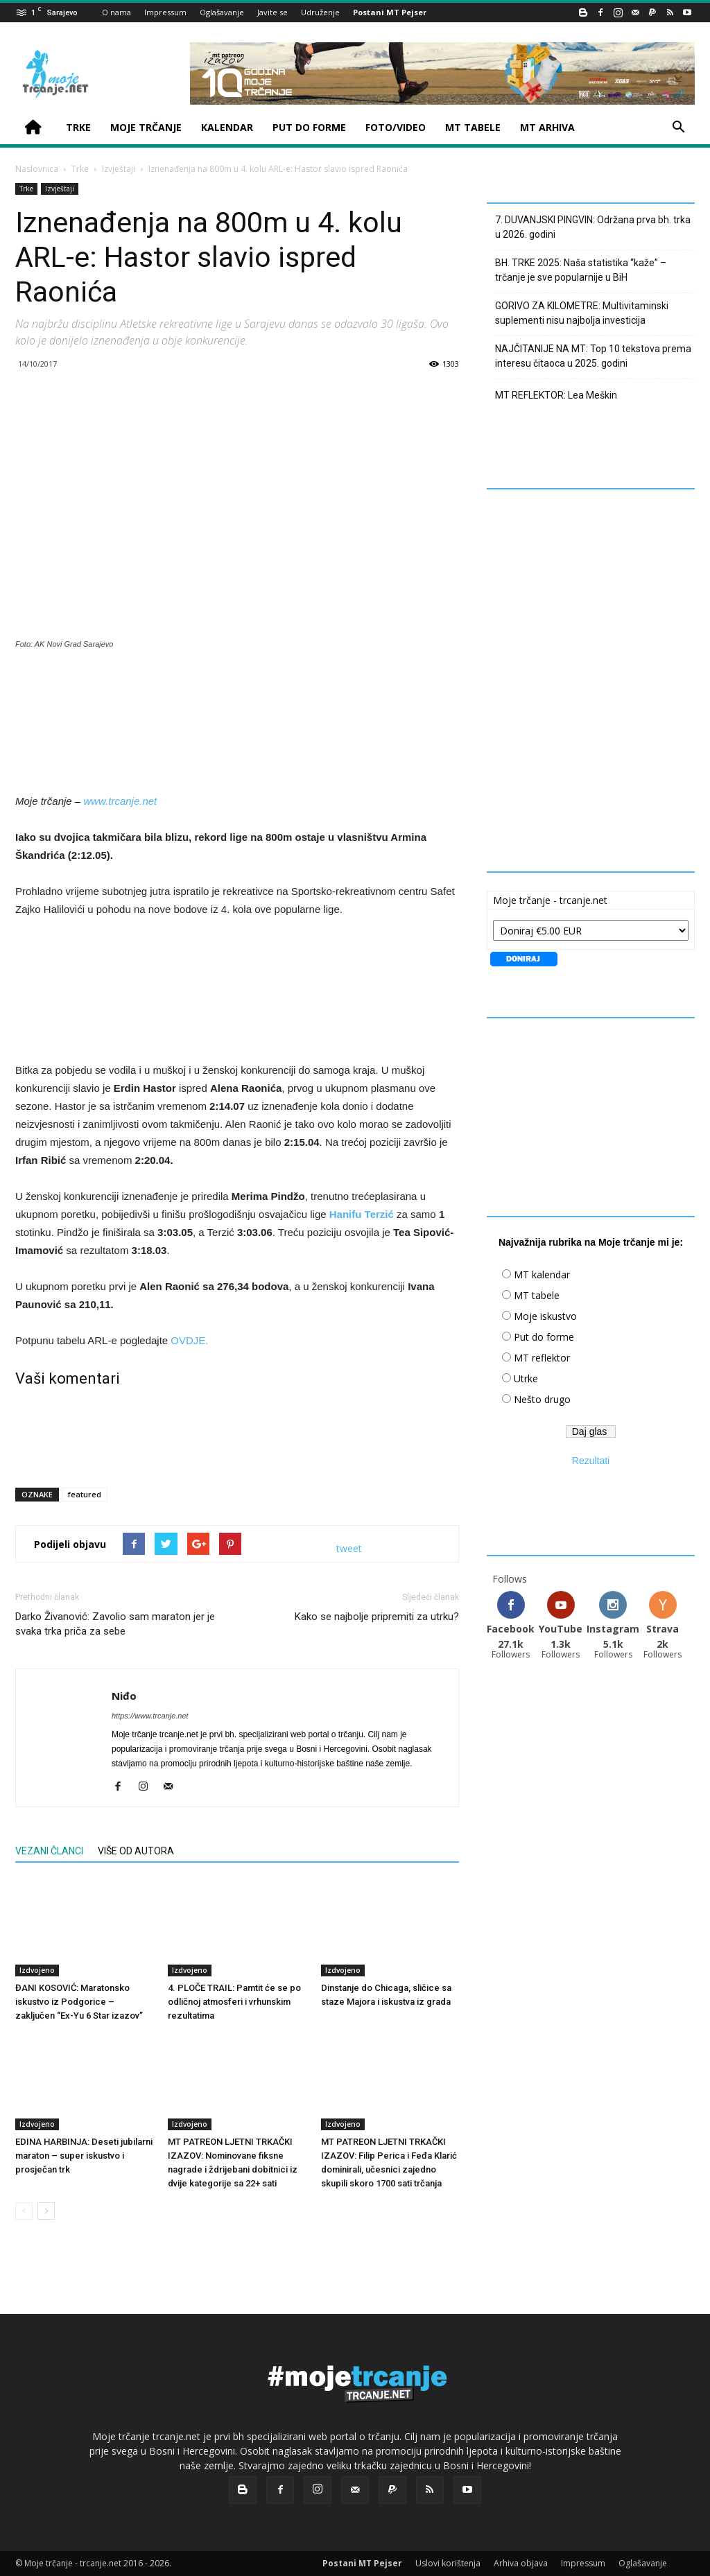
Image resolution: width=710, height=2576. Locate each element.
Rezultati (590, 1460)
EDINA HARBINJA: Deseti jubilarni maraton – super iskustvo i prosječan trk (84, 2155)
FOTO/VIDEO (395, 127)
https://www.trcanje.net (150, 1716)
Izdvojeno (37, 1970)
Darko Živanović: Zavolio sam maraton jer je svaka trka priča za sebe (115, 1623)
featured (84, 1494)
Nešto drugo (542, 1399)
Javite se (272, 12)
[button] (678, 128)
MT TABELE (473, 127)
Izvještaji (118, 169)
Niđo (124, 1696)
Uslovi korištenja (447, 2563)
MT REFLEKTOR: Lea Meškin (556, 395)
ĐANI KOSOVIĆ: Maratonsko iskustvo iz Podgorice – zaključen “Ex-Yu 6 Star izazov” (79, 2002)
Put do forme (544, 1336)
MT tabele (537, 1295)
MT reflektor (542, 1357)
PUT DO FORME (309, 127)
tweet (349, 1548)
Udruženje (320, 12)
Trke (80, 169)
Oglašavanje (222, 12)
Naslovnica (36, 169)
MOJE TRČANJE (146, 127)
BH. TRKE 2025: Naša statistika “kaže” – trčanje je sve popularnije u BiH (580, 270)
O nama (116, 12)
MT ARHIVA (547, 127)
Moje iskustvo (545, 1316)
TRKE (78, 127)
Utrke (526, 1378)
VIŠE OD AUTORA (136, 1850)
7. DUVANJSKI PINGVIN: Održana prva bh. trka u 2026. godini (593, 227)
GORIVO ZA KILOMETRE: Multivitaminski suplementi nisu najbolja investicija (581, 313)
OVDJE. (189, 1340)
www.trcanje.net (120, 801)
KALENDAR (227, 127)
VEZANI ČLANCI (49, 1850)
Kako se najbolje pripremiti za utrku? (377, 1616)
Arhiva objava (521, 2563)
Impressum (165, 12)
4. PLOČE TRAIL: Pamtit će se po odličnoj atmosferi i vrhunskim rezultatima (234, 2002)
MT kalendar (542, 1274)
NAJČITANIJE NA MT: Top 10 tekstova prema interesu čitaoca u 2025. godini (593, 356)
